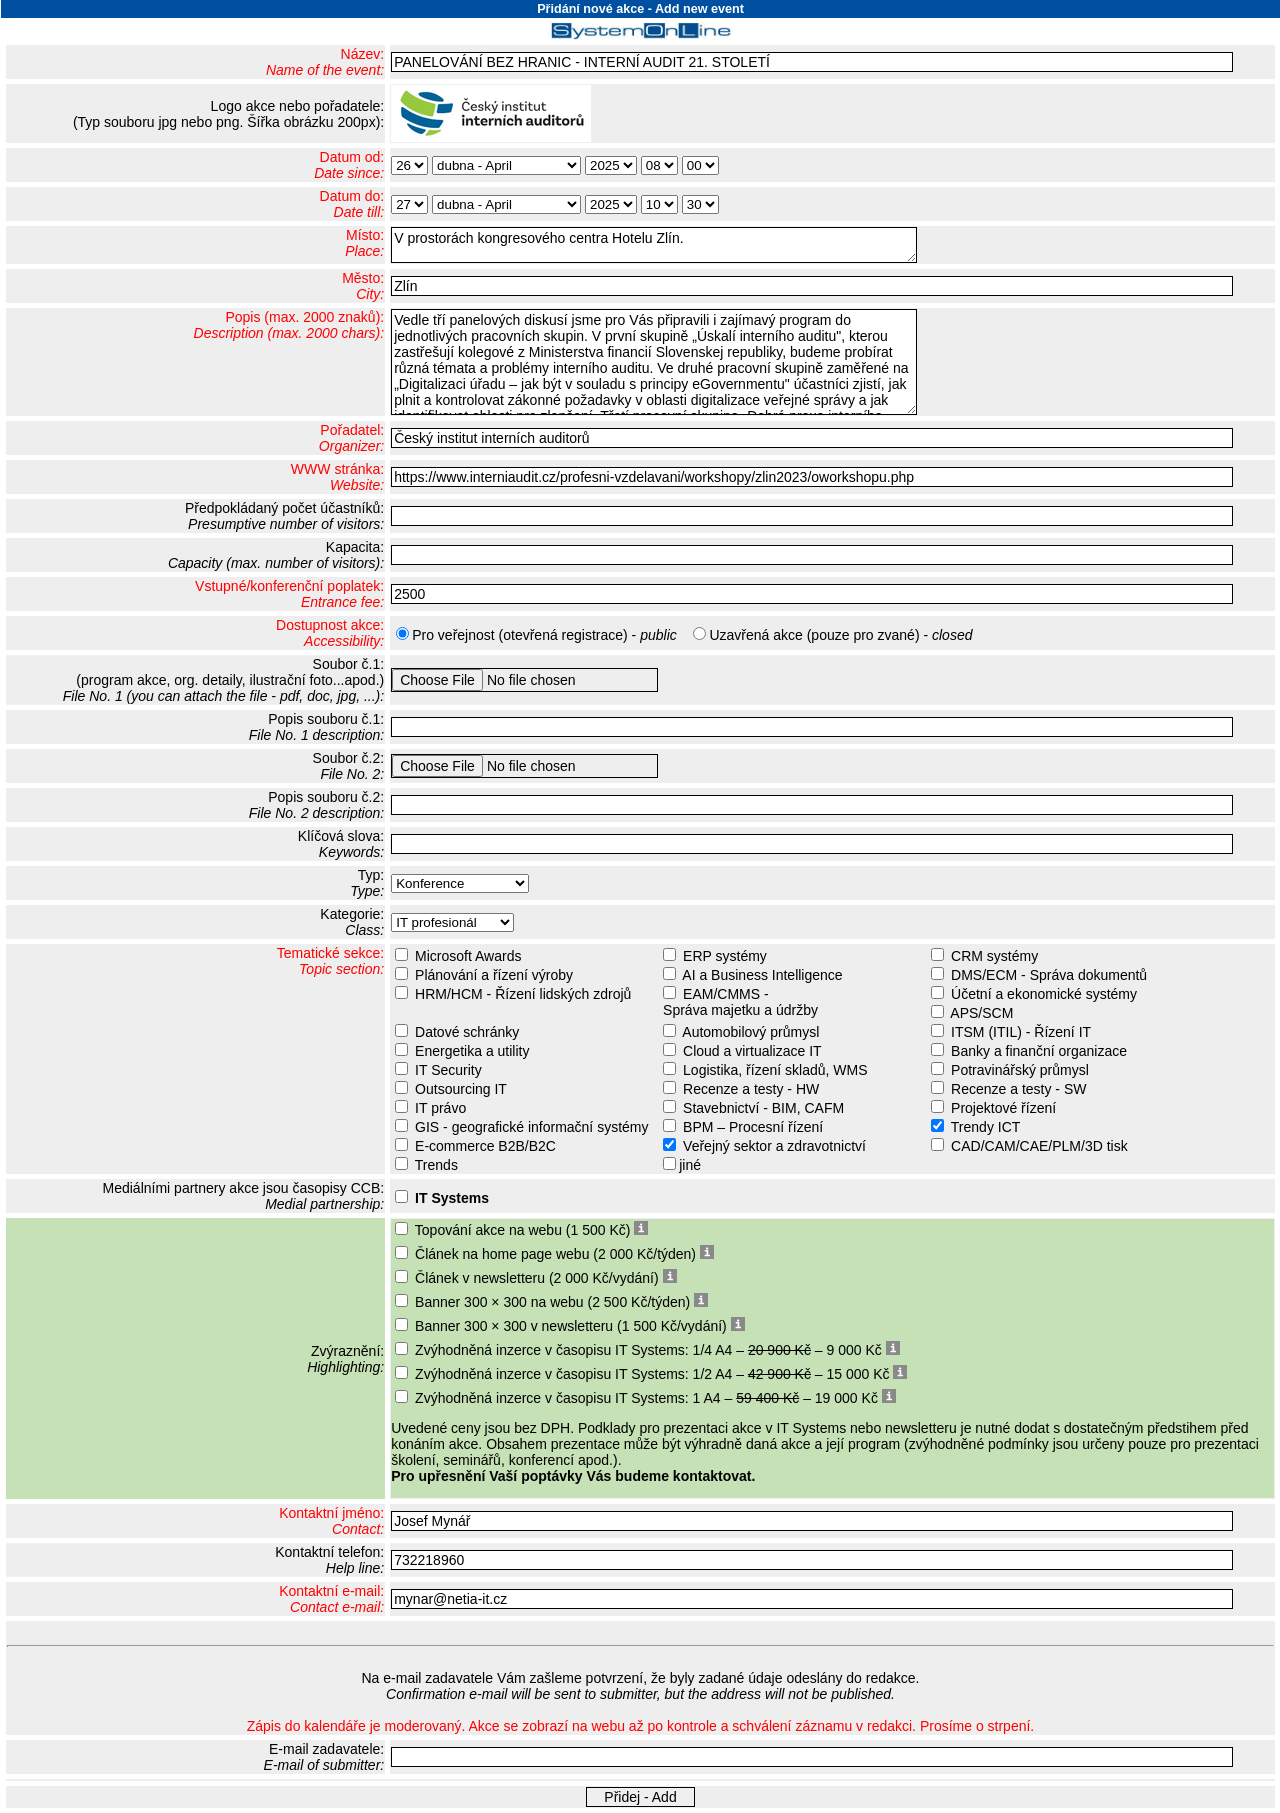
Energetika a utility (472, 1051)
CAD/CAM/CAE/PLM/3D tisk (1039, 1146)
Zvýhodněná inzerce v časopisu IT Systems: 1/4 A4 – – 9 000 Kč (648, 1350)
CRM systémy (994, 956)
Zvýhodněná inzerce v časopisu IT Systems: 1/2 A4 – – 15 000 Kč (652, 1374)
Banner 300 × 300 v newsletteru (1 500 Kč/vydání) (571, 1326)
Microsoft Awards (468, 956)
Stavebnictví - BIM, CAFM (763, 1108)
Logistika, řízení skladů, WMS (775, 1070)
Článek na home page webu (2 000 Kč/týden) (555, 1254)
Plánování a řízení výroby (494, 975)
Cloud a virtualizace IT (752, 1051)
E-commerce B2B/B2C (485, 1146)
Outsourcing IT (461, 1089)
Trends (436, 1165)
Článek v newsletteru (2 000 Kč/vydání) (537, 1278)
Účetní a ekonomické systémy (1044, 994)
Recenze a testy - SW (1018, 1089)
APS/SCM (981, 1013)
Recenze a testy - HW (751, 1089)
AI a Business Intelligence (762, 975)
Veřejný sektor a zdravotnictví (774, 1146)
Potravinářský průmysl (1020, 1070)
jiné (690, 1165)
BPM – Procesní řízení (753, 1127)
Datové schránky (467, 1032)
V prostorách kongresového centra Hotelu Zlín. (654, 245)
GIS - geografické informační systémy (531, 1127)
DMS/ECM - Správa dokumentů (1049, 975)
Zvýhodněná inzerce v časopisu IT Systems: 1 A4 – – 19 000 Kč (646, 1398)
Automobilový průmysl (750, 1032)
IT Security (448, 1070)
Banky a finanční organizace (1039, 1051)
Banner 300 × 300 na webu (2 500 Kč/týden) (552, 1302)
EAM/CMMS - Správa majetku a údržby (738, 1002)
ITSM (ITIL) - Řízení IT (1021, 1032)
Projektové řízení (1003, 1108)
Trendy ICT (986, 1127)
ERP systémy (725, 956)
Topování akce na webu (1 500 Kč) (523, 1230)
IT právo (440, 1108)
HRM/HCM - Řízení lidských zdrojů (523, 994)
